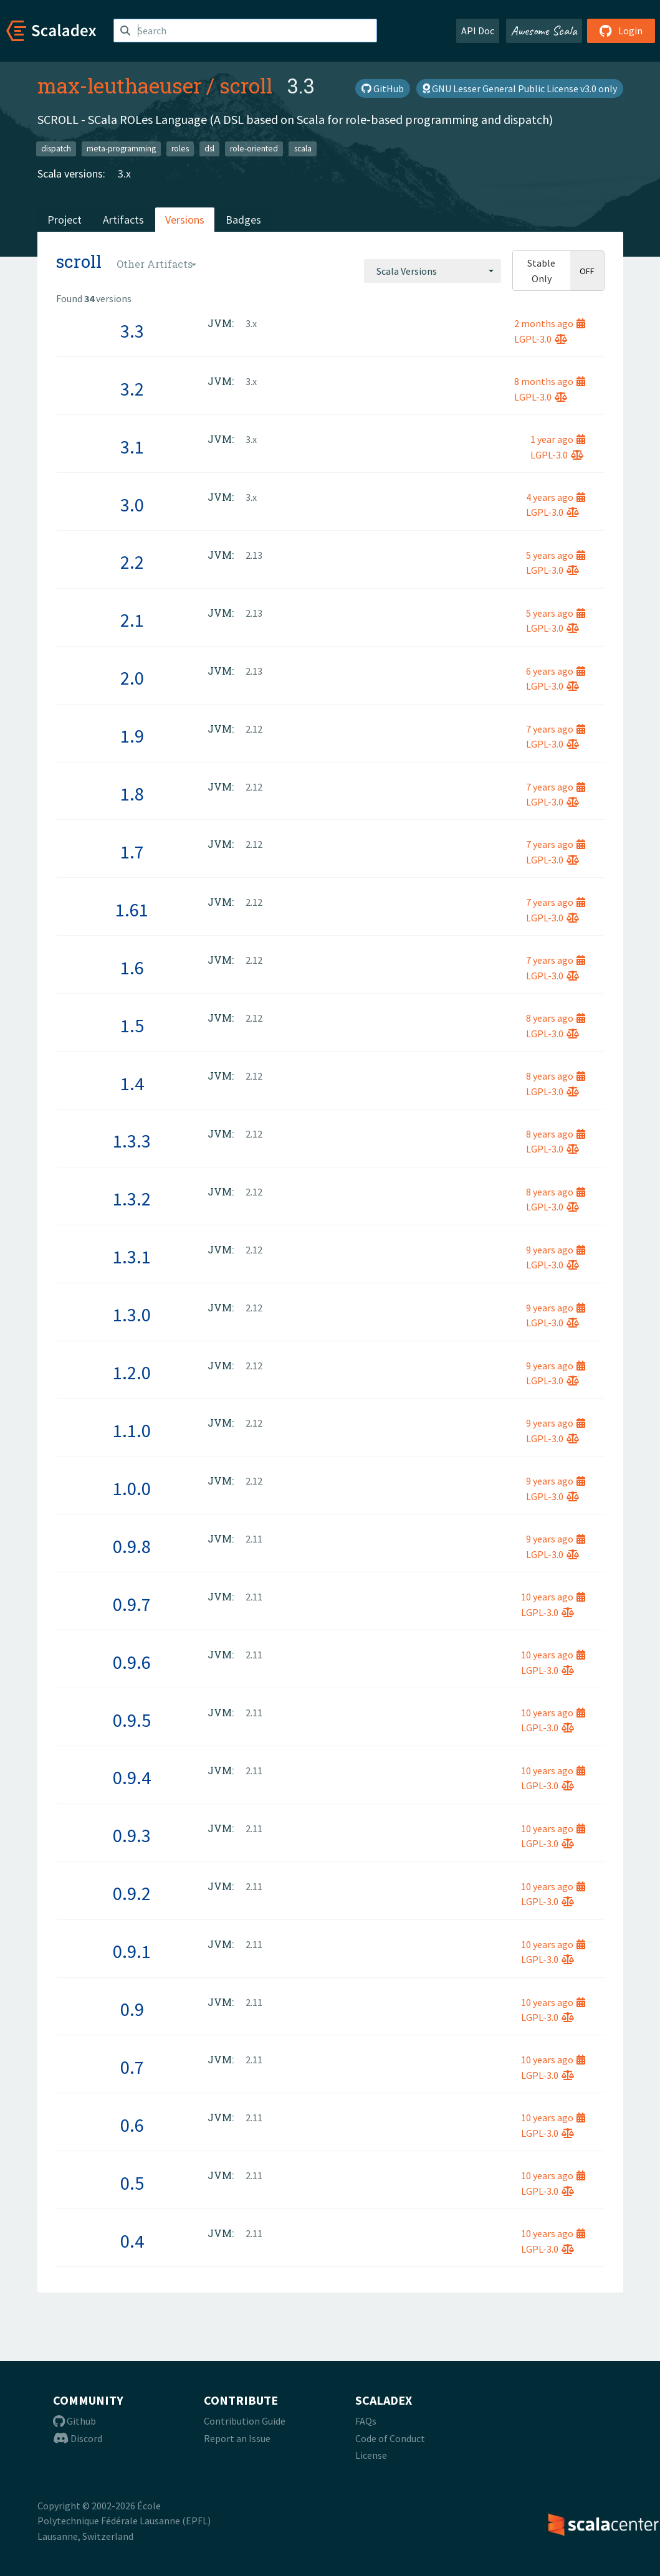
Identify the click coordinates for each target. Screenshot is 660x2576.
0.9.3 (132, 1835)
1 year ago (557, 439)
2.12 (254, 729)
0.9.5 (132, 1720)
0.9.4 (132, 1777)
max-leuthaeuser (119, 85)
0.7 (132, 2067)
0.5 (132, 2183)
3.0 (132, 504)
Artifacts (123, 219)
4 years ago (555, 497)
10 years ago (553, 1596)
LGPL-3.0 (540, 339)
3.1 (132, 447)
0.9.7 (132, 1604)
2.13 (254, 555)
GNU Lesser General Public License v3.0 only (520, 88)
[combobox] (432, 271)
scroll (245, 85)
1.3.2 (132, 1198)
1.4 (132, 1083)
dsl (209, 148)
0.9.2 (132, 1893)
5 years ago (555, 555)
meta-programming (121, 148)
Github (74, 2421)
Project (64, 219)
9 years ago (555, 1249)
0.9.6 (132, 1662)
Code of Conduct (390, 2438)
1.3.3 (132, 1141)
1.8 (132, 794)
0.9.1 (132, 1951)
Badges (243, 219)
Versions (184, 219)
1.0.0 (132, 1488)
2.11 (254, 1539)
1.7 (132, 851)
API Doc (477, 30)
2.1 (132, 620)
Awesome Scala (544, 30)
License (371, 2455)
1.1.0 (132, 1430)
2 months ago (549, 323)
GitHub (382, 88)
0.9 (132, 2009)
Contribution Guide (244, 2421)
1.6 (132, 967)
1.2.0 (132, 1372)
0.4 (132, 2241)
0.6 (132, 2125)
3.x (124, 173)
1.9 (132, 736)
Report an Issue (237, 2438)
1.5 (132, 1025)
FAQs (365, 2421)
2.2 (132, 562)
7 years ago (555, 729)
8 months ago (549, 381)
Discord (77, 2438)
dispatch (56, 148)
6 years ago (555, 671)
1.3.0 (132, 1314)
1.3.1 (132, 1256)
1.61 (131, 909)
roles (180, 148)
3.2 (132, 389)
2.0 (132, 678)
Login (621, 30)
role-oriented (254, 148)
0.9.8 (132, 1546)
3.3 (132, 331)
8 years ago (555, 1018)
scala (303, 148)
